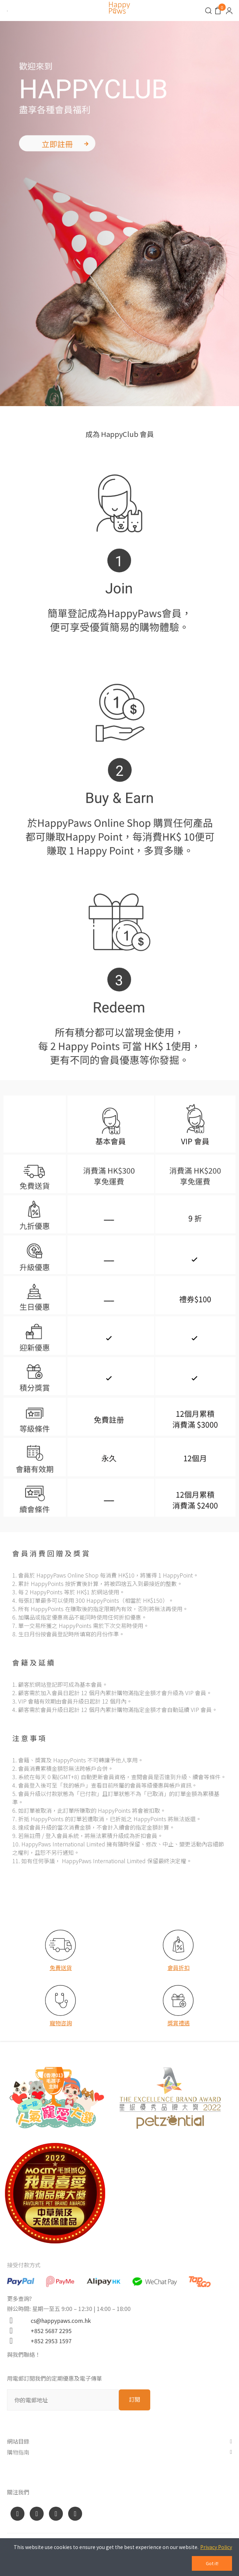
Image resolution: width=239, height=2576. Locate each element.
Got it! (212, 2563)
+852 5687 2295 (48, 2330)
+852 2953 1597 (48, 2341)
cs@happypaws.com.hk (58, 2320)
